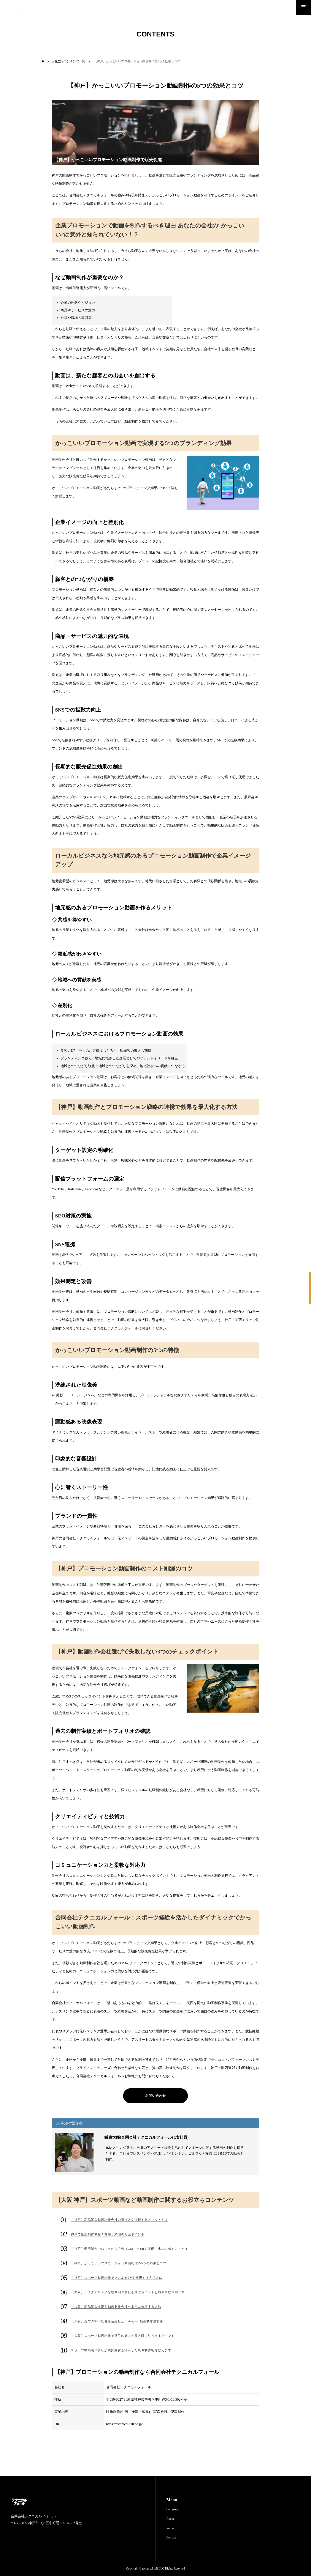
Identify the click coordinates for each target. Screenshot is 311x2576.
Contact (171, 2537)
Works (170, 2528)
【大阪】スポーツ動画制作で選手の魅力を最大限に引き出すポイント (129, 2335)
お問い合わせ (155, 2095)
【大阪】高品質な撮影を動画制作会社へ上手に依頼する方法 (122, 2306)
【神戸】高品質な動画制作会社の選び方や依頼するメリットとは (126, 2219)
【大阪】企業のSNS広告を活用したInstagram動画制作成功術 (122, 2321)
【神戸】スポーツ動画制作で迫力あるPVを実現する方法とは (122, 2277)
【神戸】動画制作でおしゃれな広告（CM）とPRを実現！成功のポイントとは (137, 2248)
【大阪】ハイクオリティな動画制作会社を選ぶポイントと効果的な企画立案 (135, 2292)
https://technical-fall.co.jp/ (124, 2424)
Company (172, 2509)
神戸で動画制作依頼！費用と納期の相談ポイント (112, 2234)
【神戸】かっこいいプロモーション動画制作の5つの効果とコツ (125, 2263)
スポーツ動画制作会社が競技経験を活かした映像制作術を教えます (127, 2350)
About (170, 2518)
